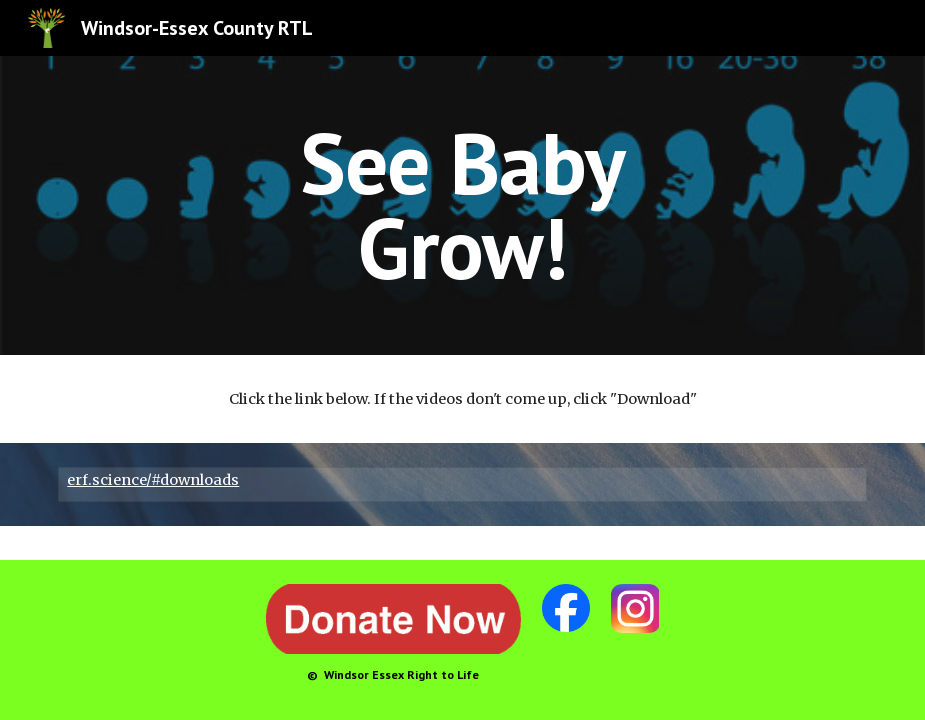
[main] (463, 205)
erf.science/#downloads (153, 480)
